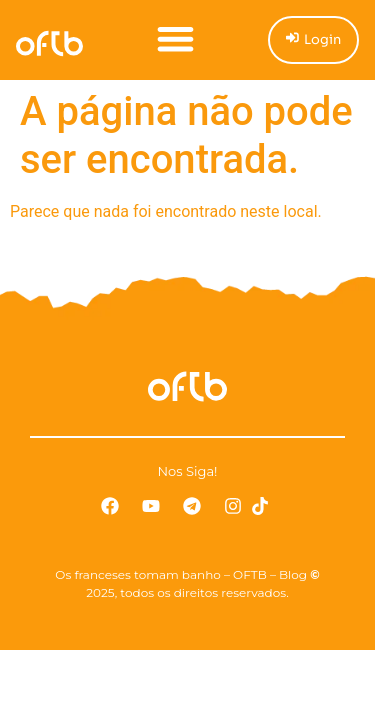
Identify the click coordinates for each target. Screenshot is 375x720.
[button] (175, 38)
